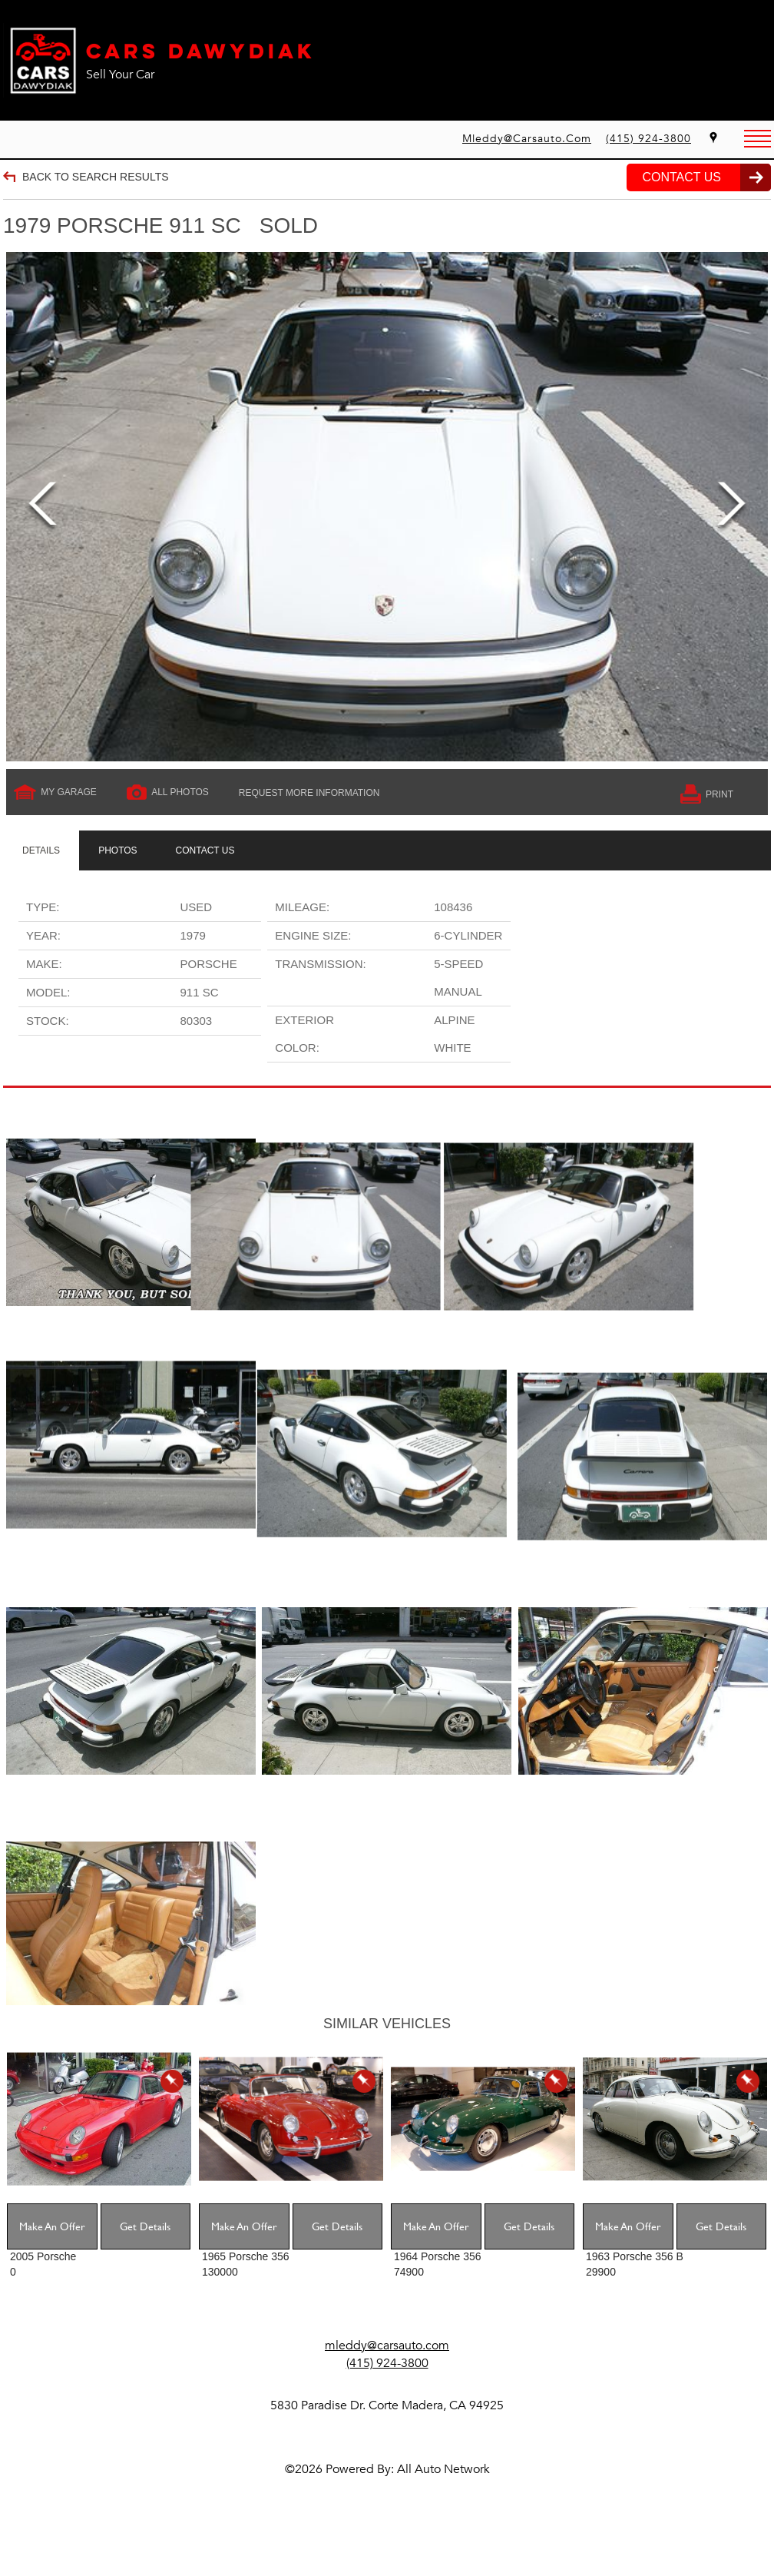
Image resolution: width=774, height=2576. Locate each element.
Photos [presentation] (117, 850)
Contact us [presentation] (205, 850)
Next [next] (731, 507)
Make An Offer (52, 2265)
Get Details (145, 2265)
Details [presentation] (41, 850)
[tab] (41, 850)
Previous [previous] (42, 507)
